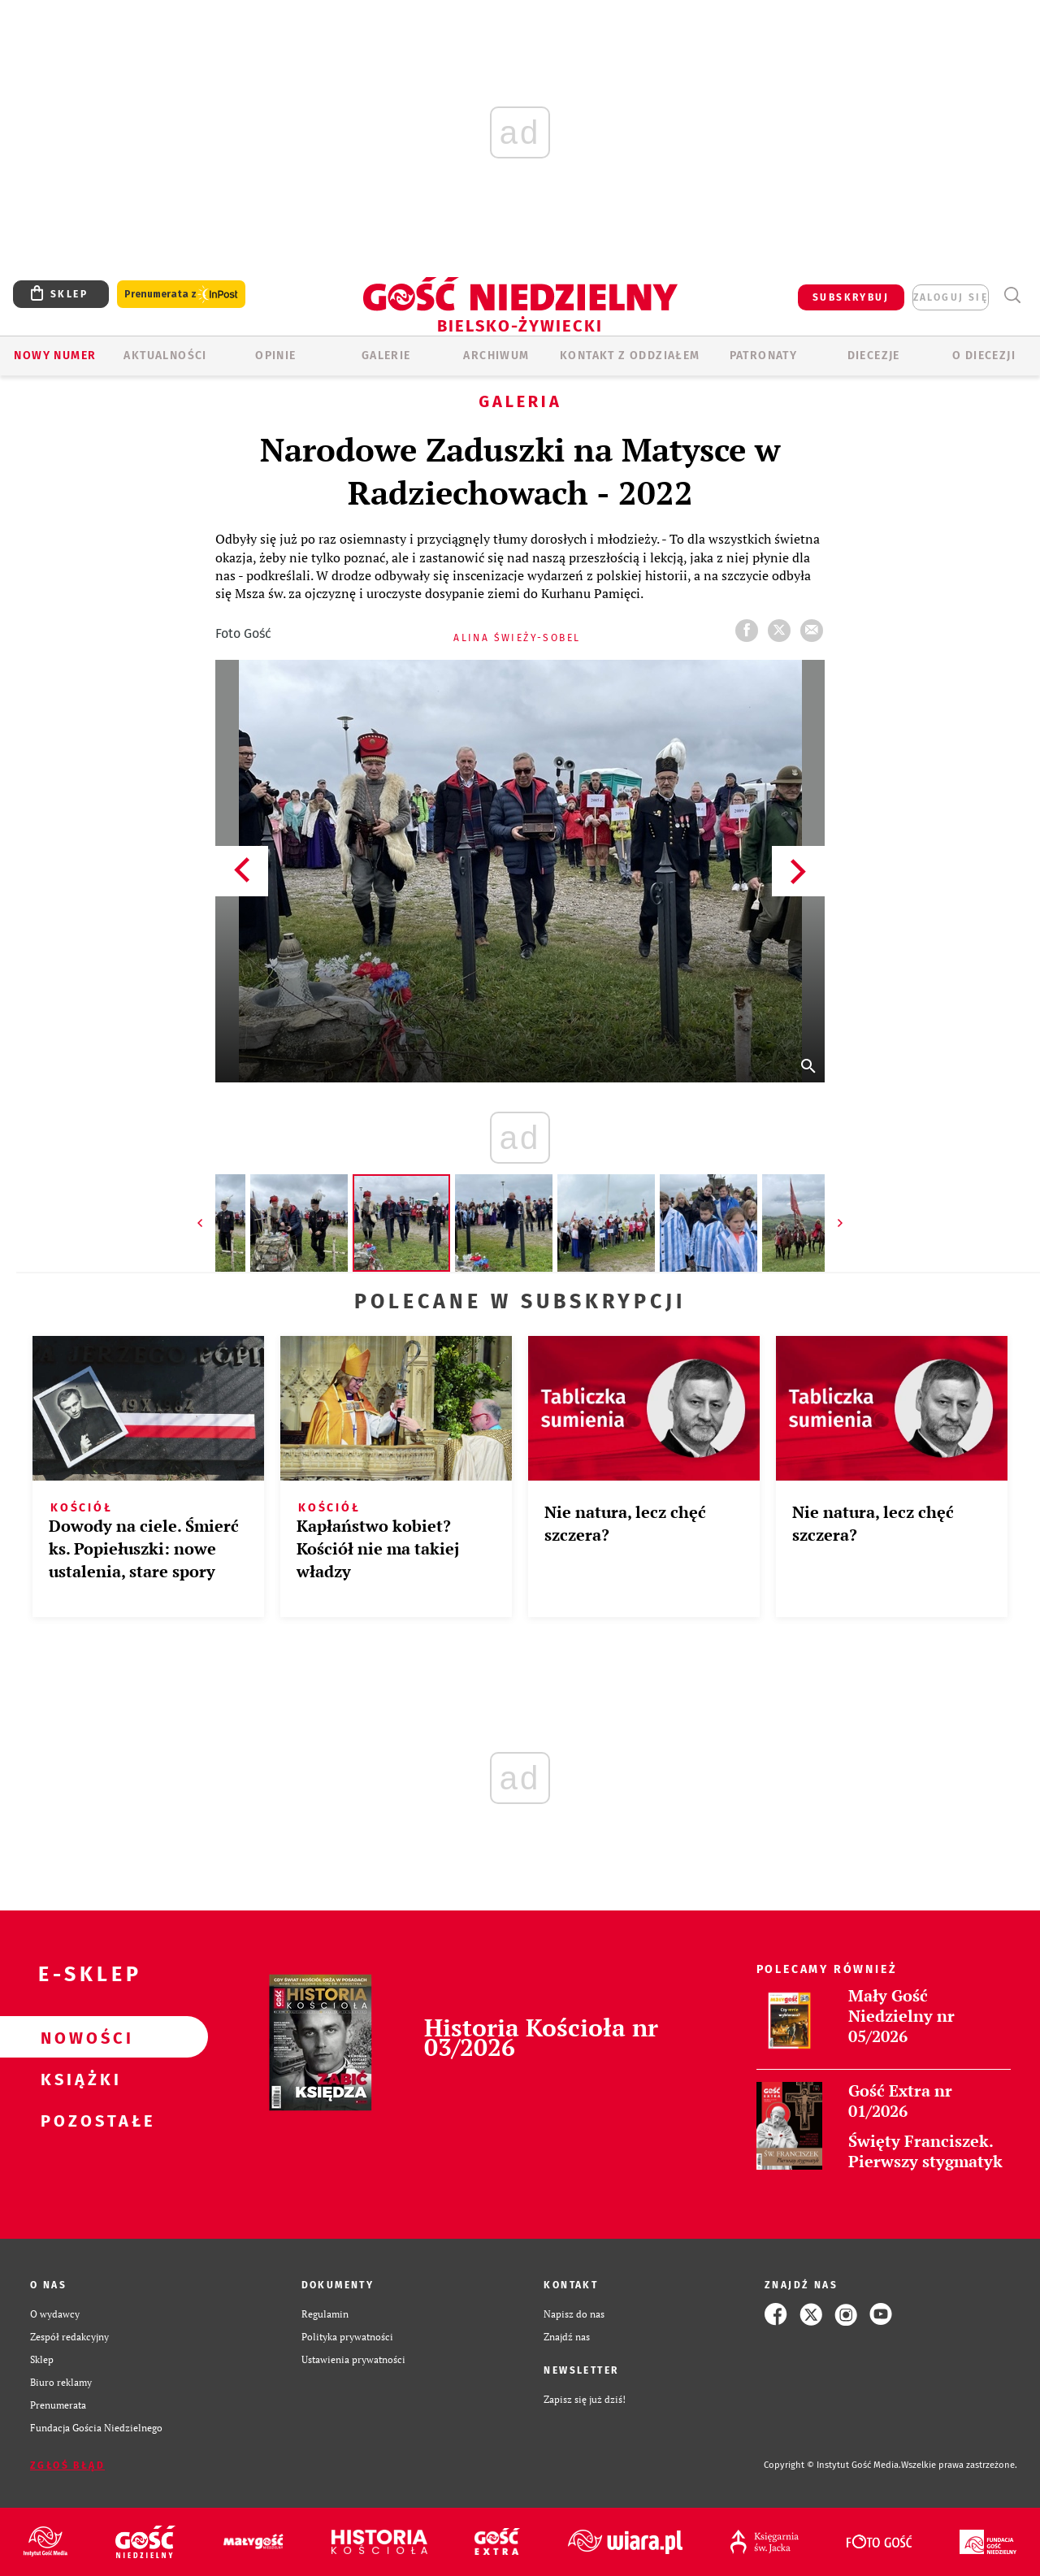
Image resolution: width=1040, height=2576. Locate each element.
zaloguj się (950, 297)
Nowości (78, 2037)
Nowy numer (55, 355)
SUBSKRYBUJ (850, 297)
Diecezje (873, 355)
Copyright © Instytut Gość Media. (832, 2465)
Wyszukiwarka (1012, 295)
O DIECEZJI (984, 355)
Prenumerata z (181, 294)
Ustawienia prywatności (353, 2359)
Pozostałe (78, 2120)
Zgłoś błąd (67, 2465)
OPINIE (275, 355)
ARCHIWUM (496, 355)
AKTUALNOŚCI (165, 355)
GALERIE (386, 355)
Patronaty (764, 355)
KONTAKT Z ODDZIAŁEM (630, 355)
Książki (78, 2079)
